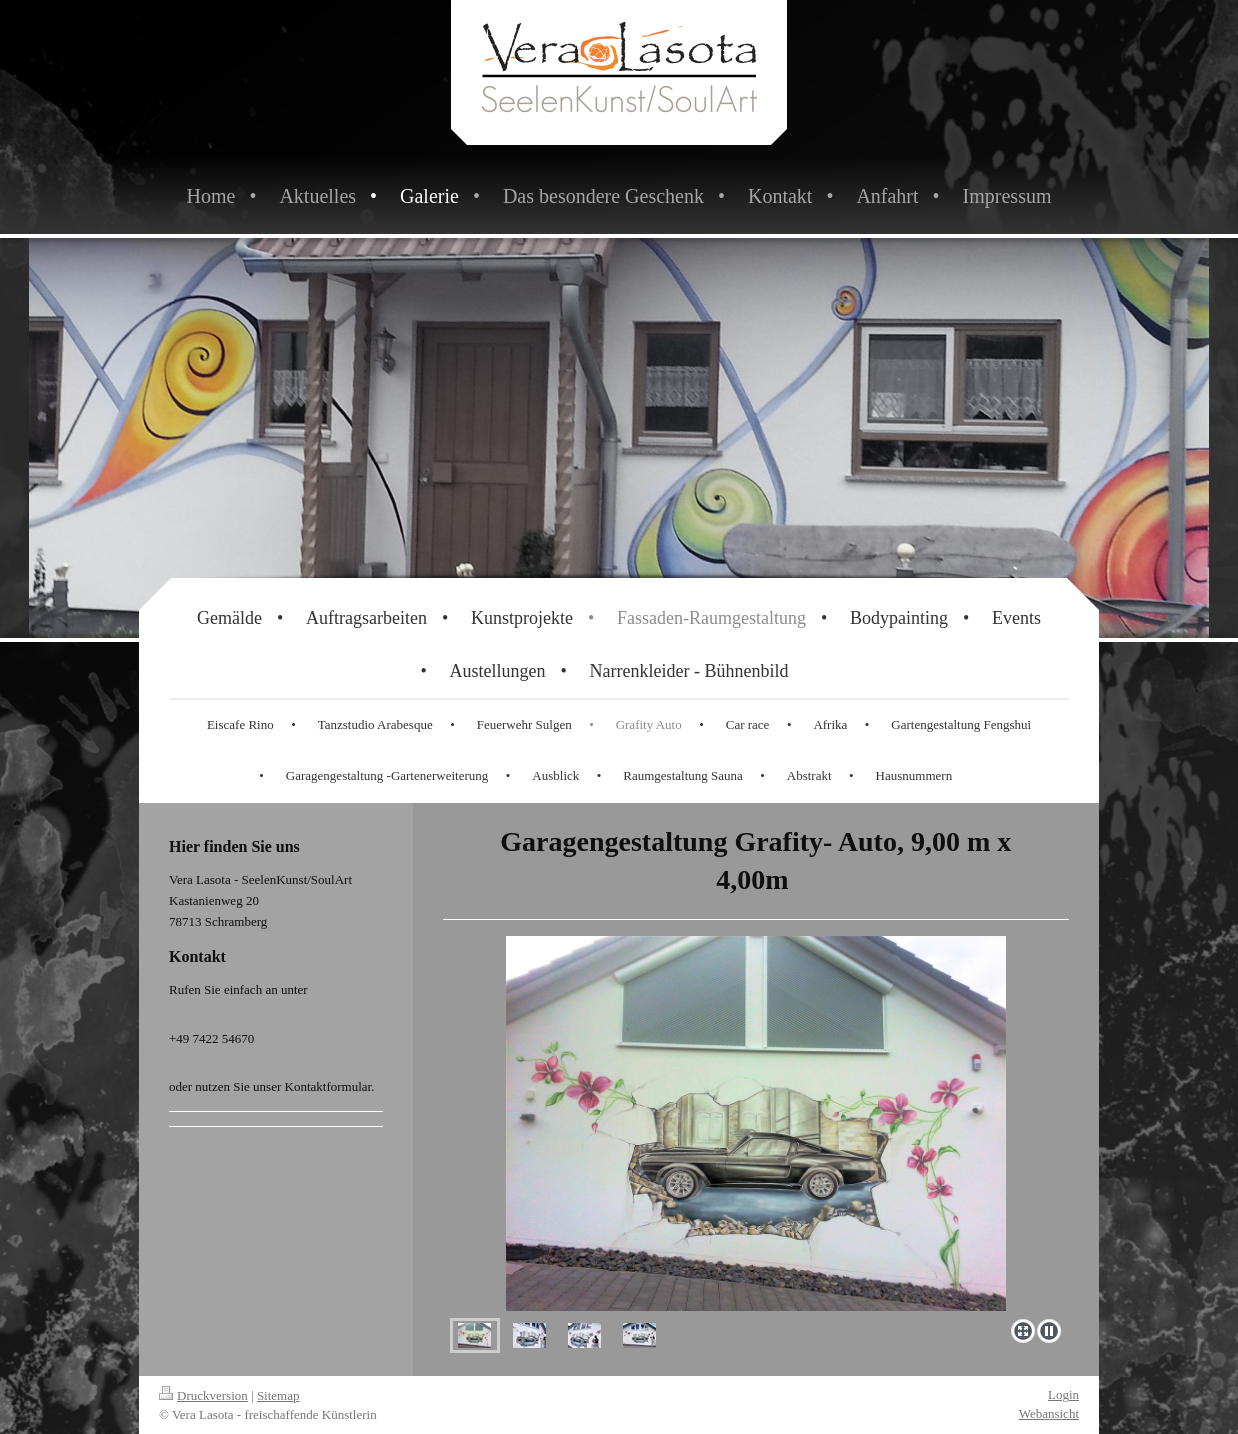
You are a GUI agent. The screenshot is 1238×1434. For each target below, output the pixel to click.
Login (1063, 1394)
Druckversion (203, 1395)
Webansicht (1049, 1413)
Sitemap (278, 1395)
